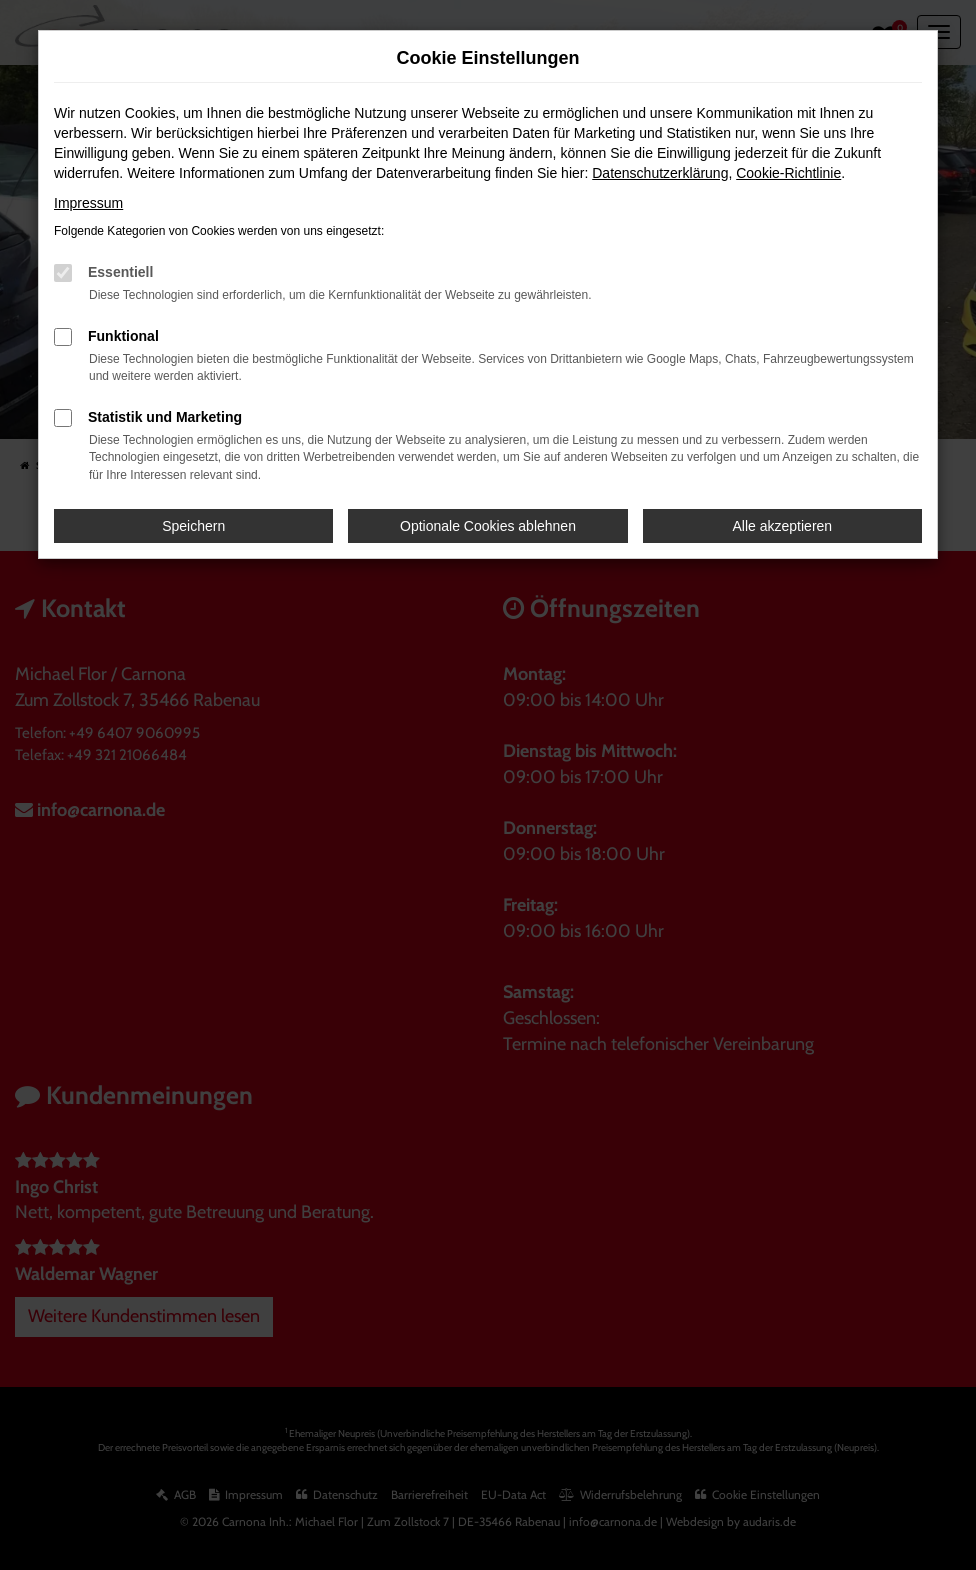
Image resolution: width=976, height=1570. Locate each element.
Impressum (88, 203)
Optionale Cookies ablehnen (488, 526)
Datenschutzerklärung (660, 173)
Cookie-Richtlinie (788, 173)
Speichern (193, 526)
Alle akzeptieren (783, 526)
